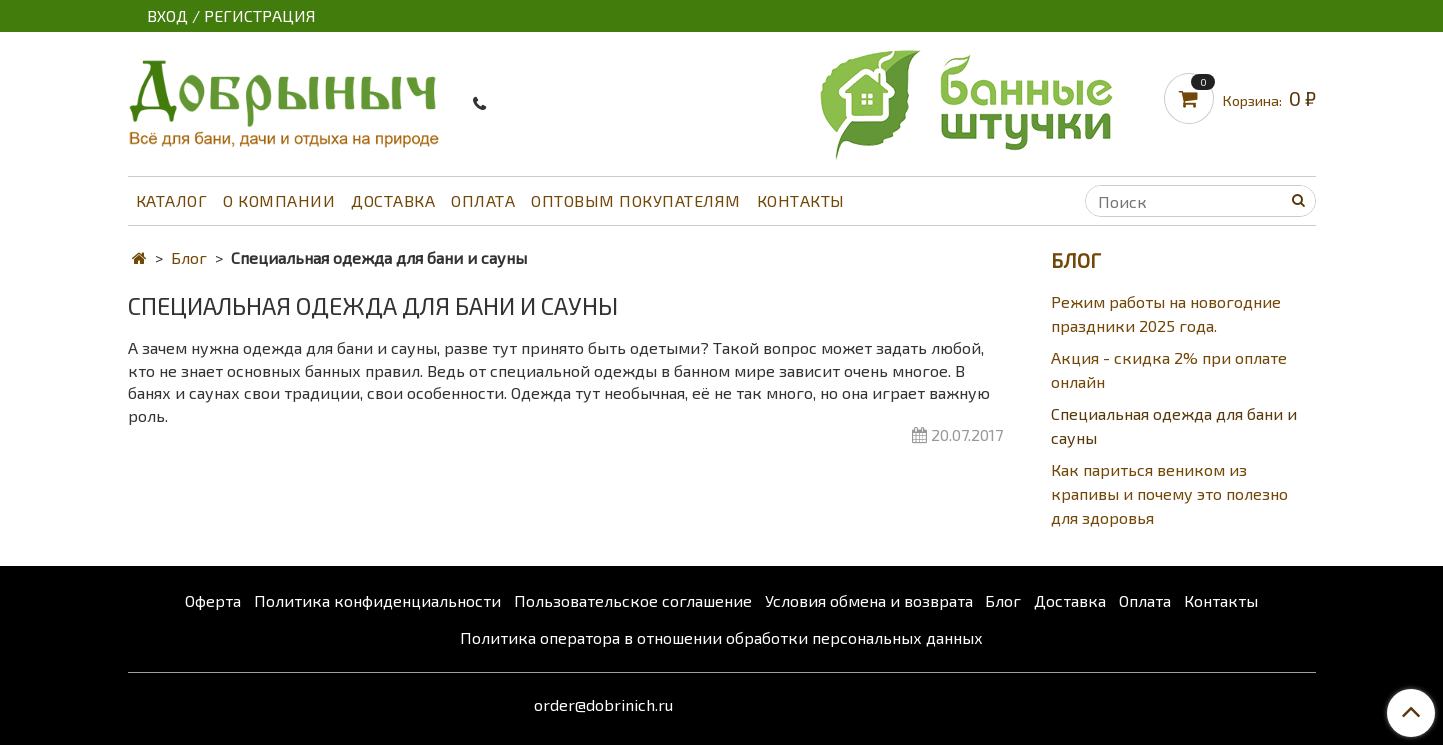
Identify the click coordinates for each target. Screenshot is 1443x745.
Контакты (801, 200)
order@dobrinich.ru (603, 704)
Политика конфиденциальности (377, 600)
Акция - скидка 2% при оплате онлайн (1169, 369)
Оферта (213, 600)
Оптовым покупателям (636, 200)
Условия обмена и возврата (869, 600)
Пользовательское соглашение (633, 600)
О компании (279, 200)
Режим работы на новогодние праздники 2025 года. (1166, 313)
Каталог (172, 200)
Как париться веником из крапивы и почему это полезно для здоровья (1169, 493)
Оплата (483, 200)
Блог (189, 257)
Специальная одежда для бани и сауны (1174, 425)
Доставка (393, 200)
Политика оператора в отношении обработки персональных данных (721, 637)
